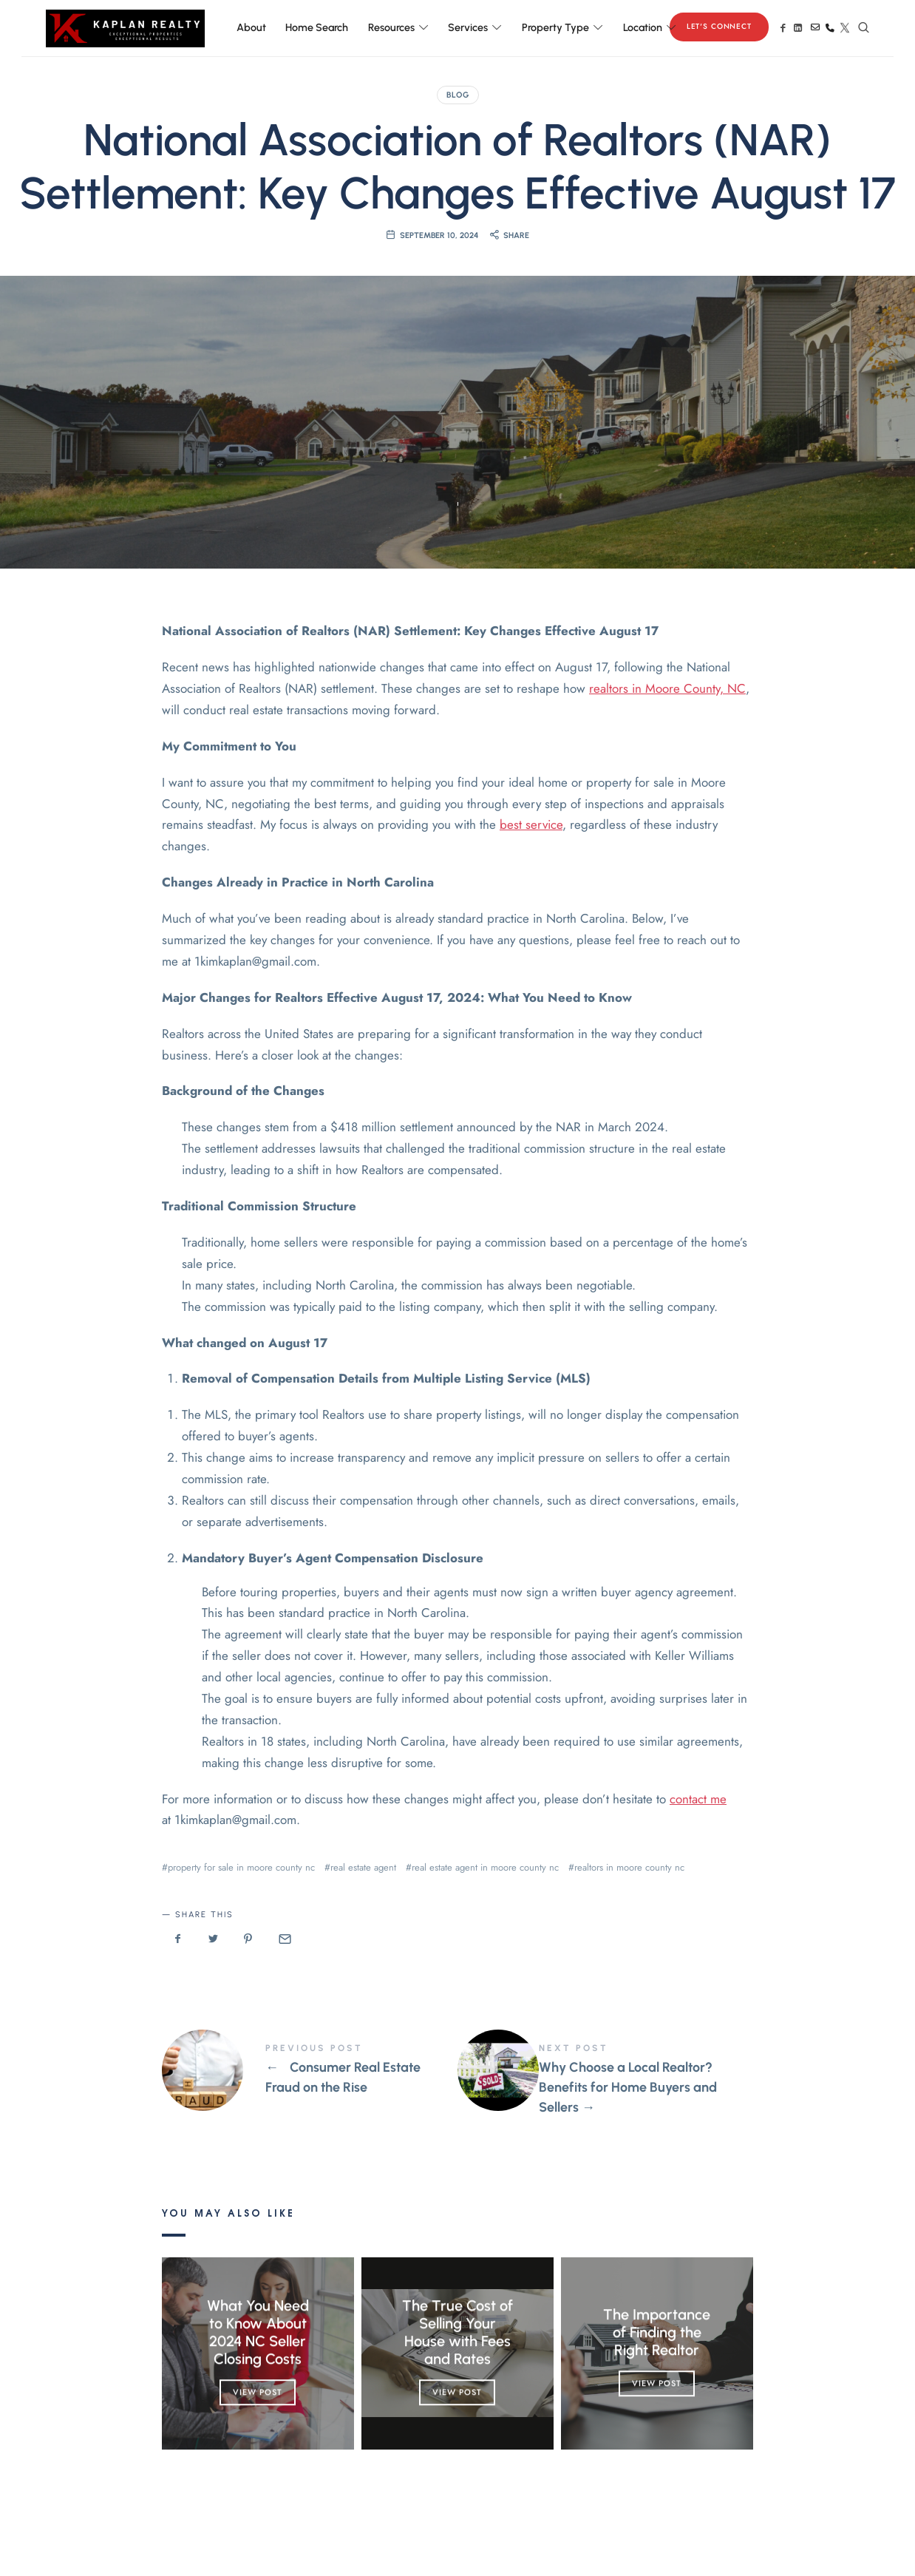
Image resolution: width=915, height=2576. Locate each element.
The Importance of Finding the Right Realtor (656, 2332)
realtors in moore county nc (629, 1867)
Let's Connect (719, 26)
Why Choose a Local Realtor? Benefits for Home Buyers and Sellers (605, 2080)
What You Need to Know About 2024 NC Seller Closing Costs (258, 2332)
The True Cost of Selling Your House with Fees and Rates (457, 2332)
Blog (457, 95)
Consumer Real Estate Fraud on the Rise (310, 2070)
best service (531, 824)
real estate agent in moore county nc (485, 1867)
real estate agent (363, 1867)
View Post (257, 2392)
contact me (698, 1799)
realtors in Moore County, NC (667, 688)
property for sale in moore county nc (241, 1867)
